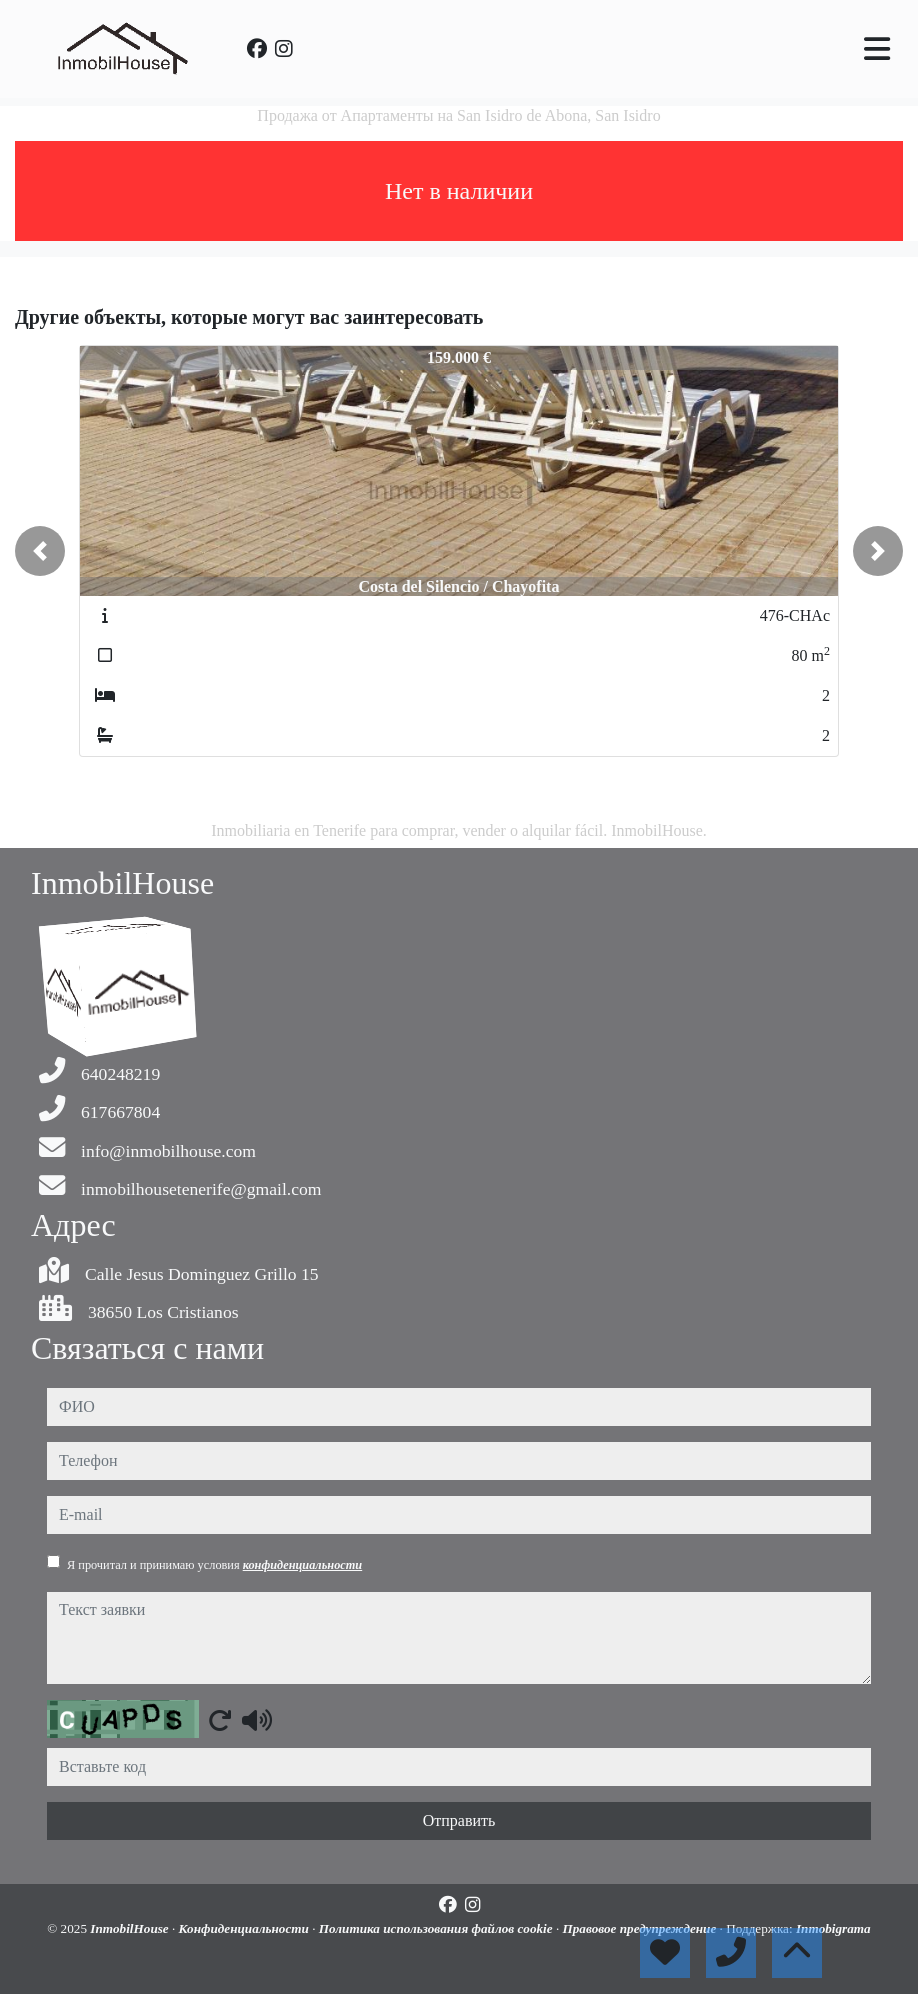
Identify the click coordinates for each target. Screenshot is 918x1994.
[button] (40, 551)
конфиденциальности (303, 1565)
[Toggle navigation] (877, 49)
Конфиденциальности (246, 1928)
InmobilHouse (131, 1928)
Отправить (459, 1820)
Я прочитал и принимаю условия (214, 1565)
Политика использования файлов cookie (437, 1928)
